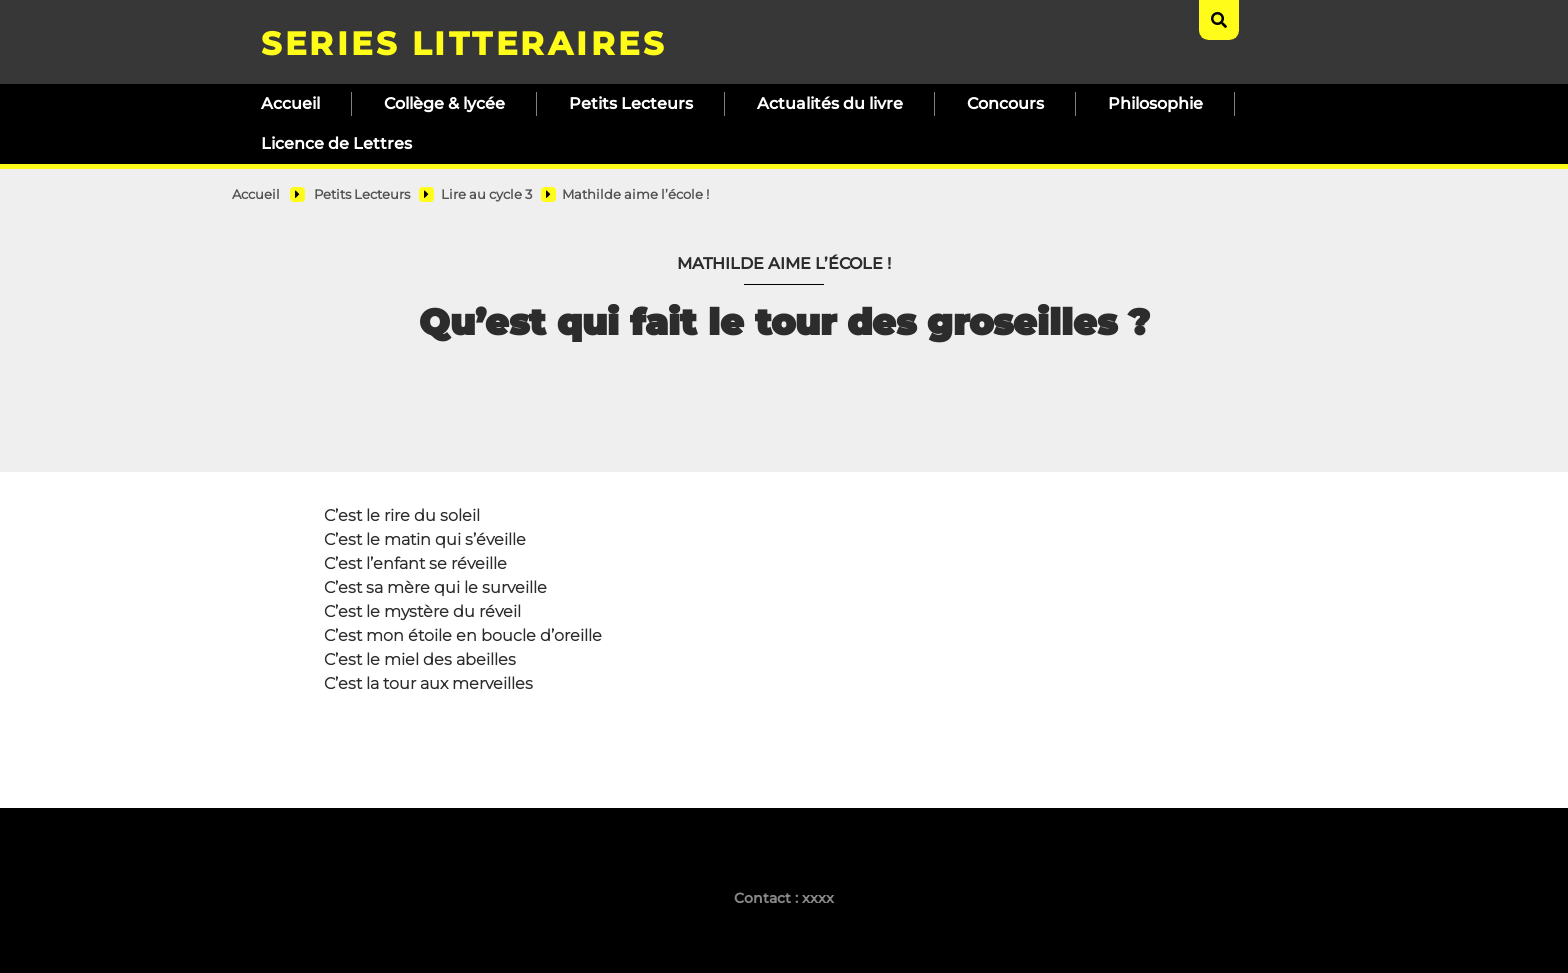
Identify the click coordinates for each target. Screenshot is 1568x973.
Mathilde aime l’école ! (635, 194)
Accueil (290, 103)
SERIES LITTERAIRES (463, 43)
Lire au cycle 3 (486, 194)
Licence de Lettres (336, 143)
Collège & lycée (444, 103)
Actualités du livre (830, 103)
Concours (1005, 103)
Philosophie (1155, 103)
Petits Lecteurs (631, 103)
